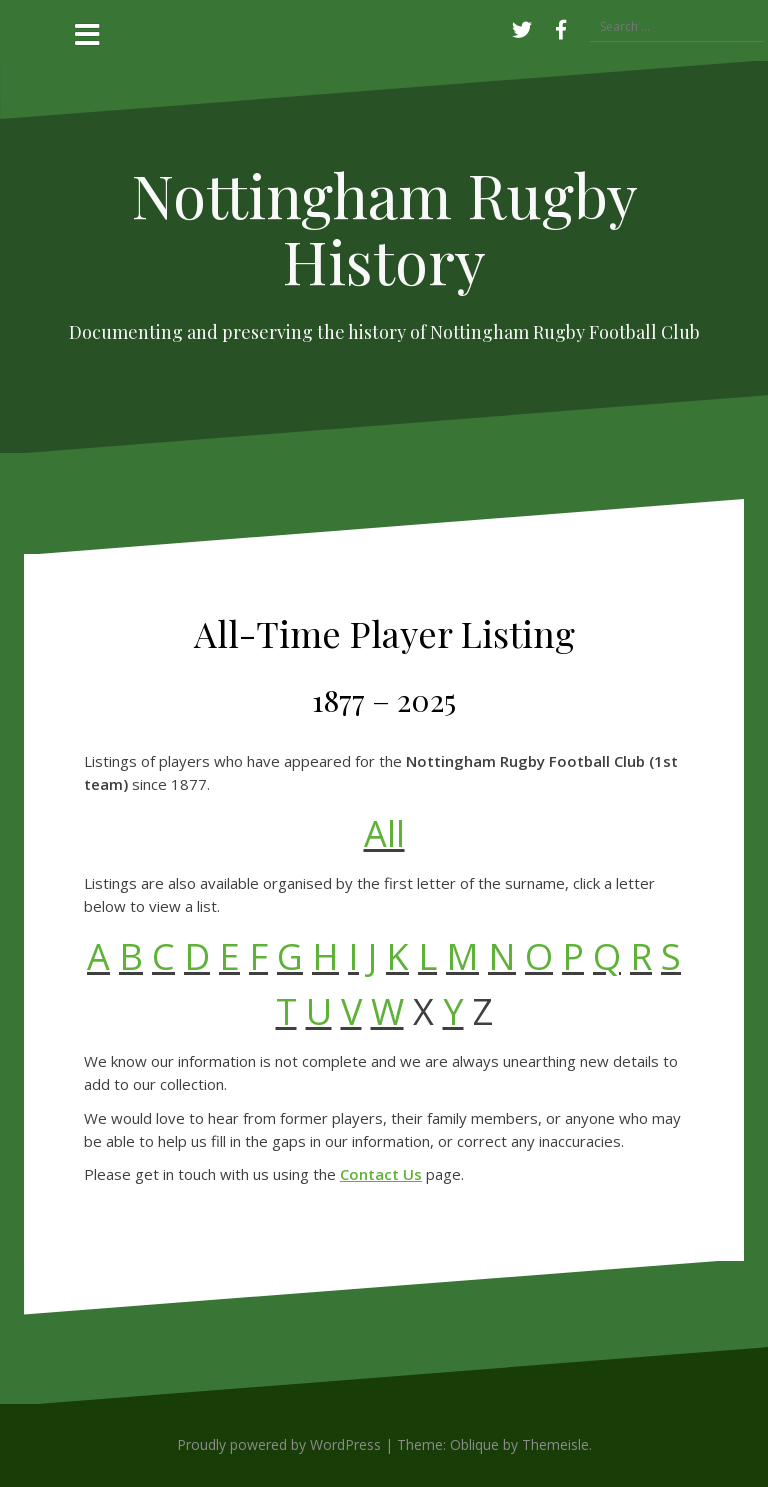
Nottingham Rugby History (384, 227)
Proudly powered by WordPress (279, 1444)
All (384, 833)
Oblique (474, 1444)
